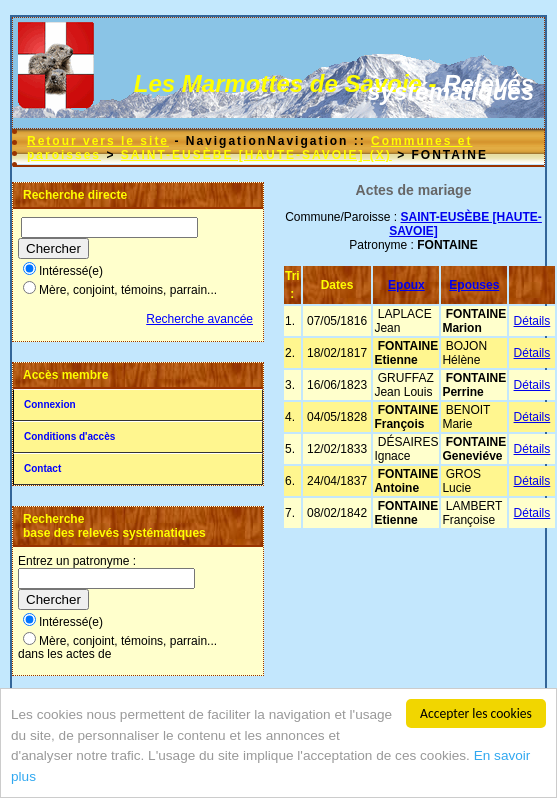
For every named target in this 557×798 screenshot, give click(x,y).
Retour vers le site (98, 141)
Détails (532, 321)
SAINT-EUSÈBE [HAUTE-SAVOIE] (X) (256, 155)
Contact (42, 468)
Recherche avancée (199, 319)
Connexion (50, 404)
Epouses (474, 285)
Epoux (406, 285)
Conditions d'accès (69, 436)
